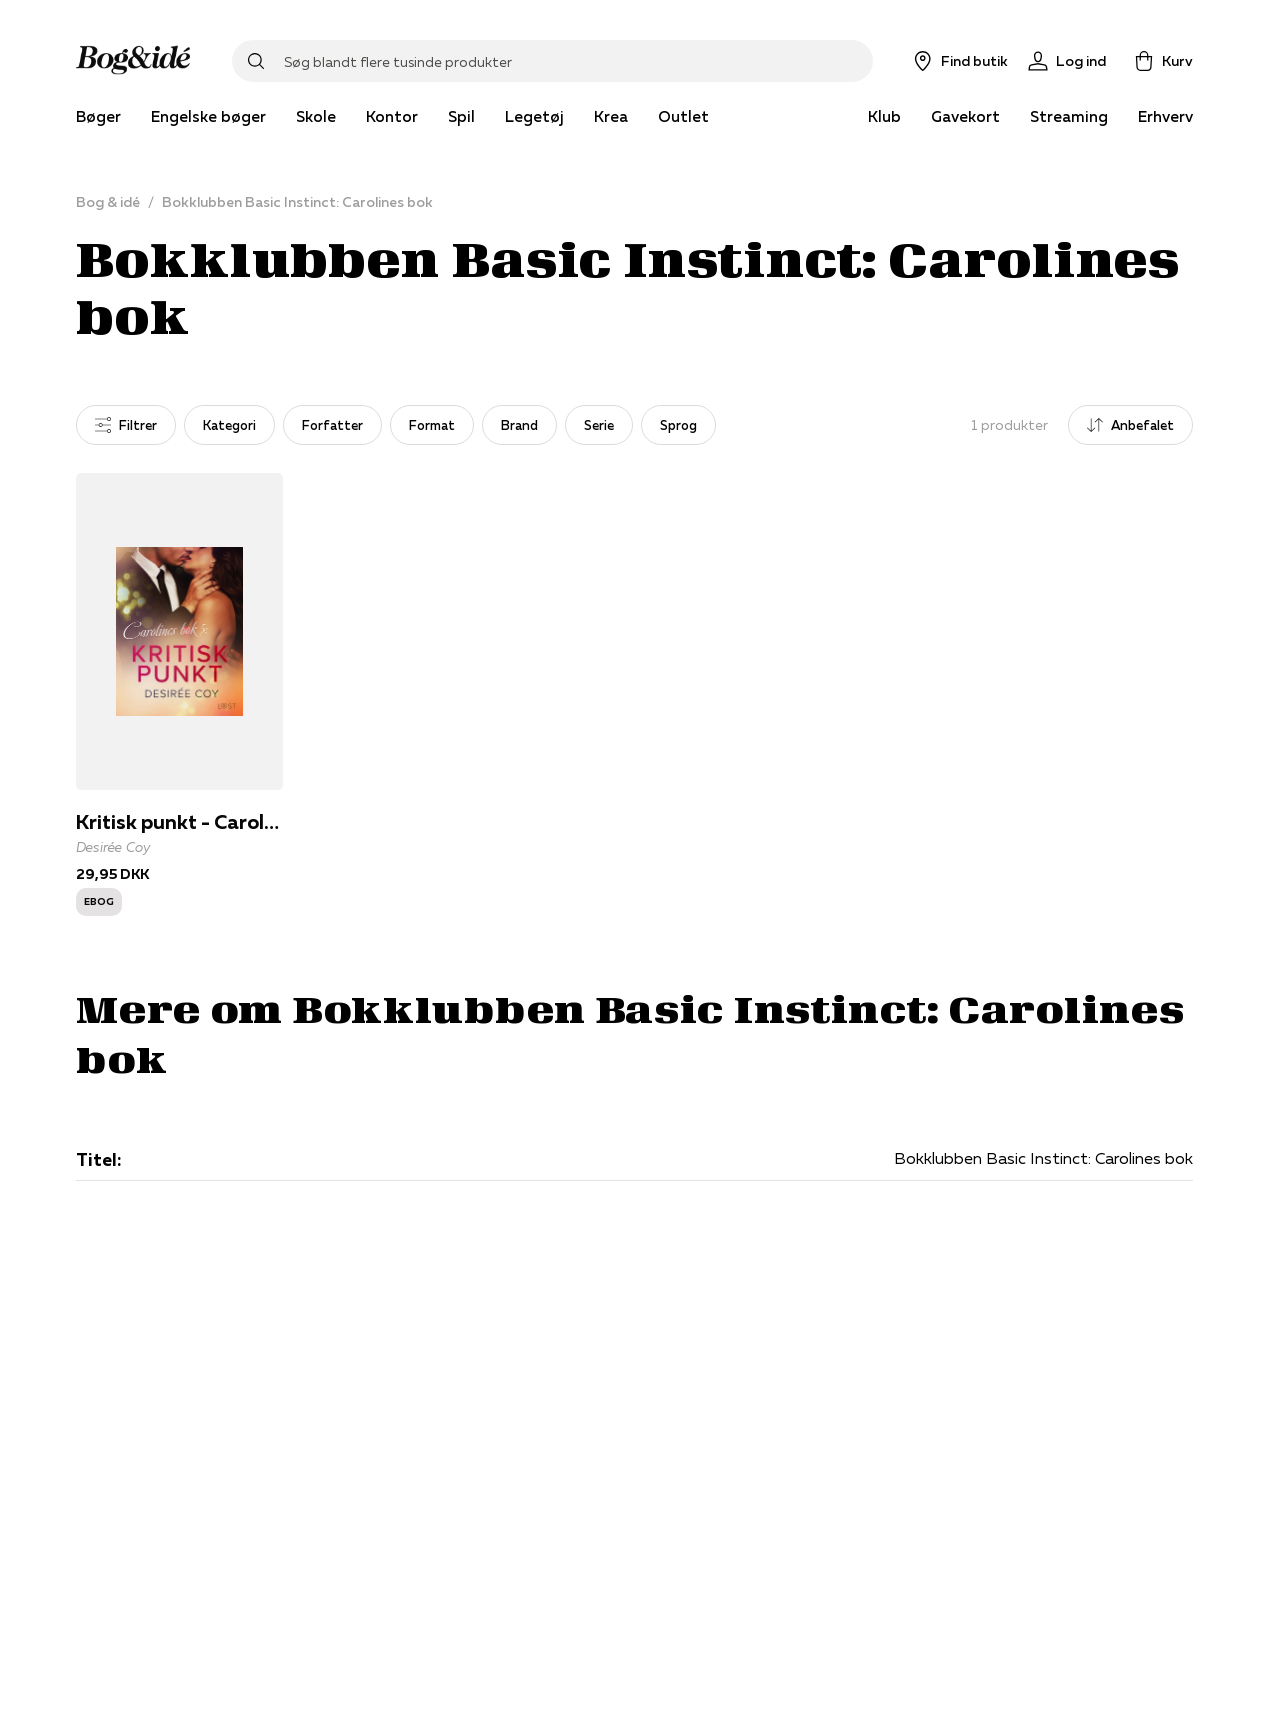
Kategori (229, 425)
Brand (519, 425)
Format (432, 425)
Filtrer (126, 425)
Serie (599, 425)
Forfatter (332, 425)
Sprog (678, 425)
